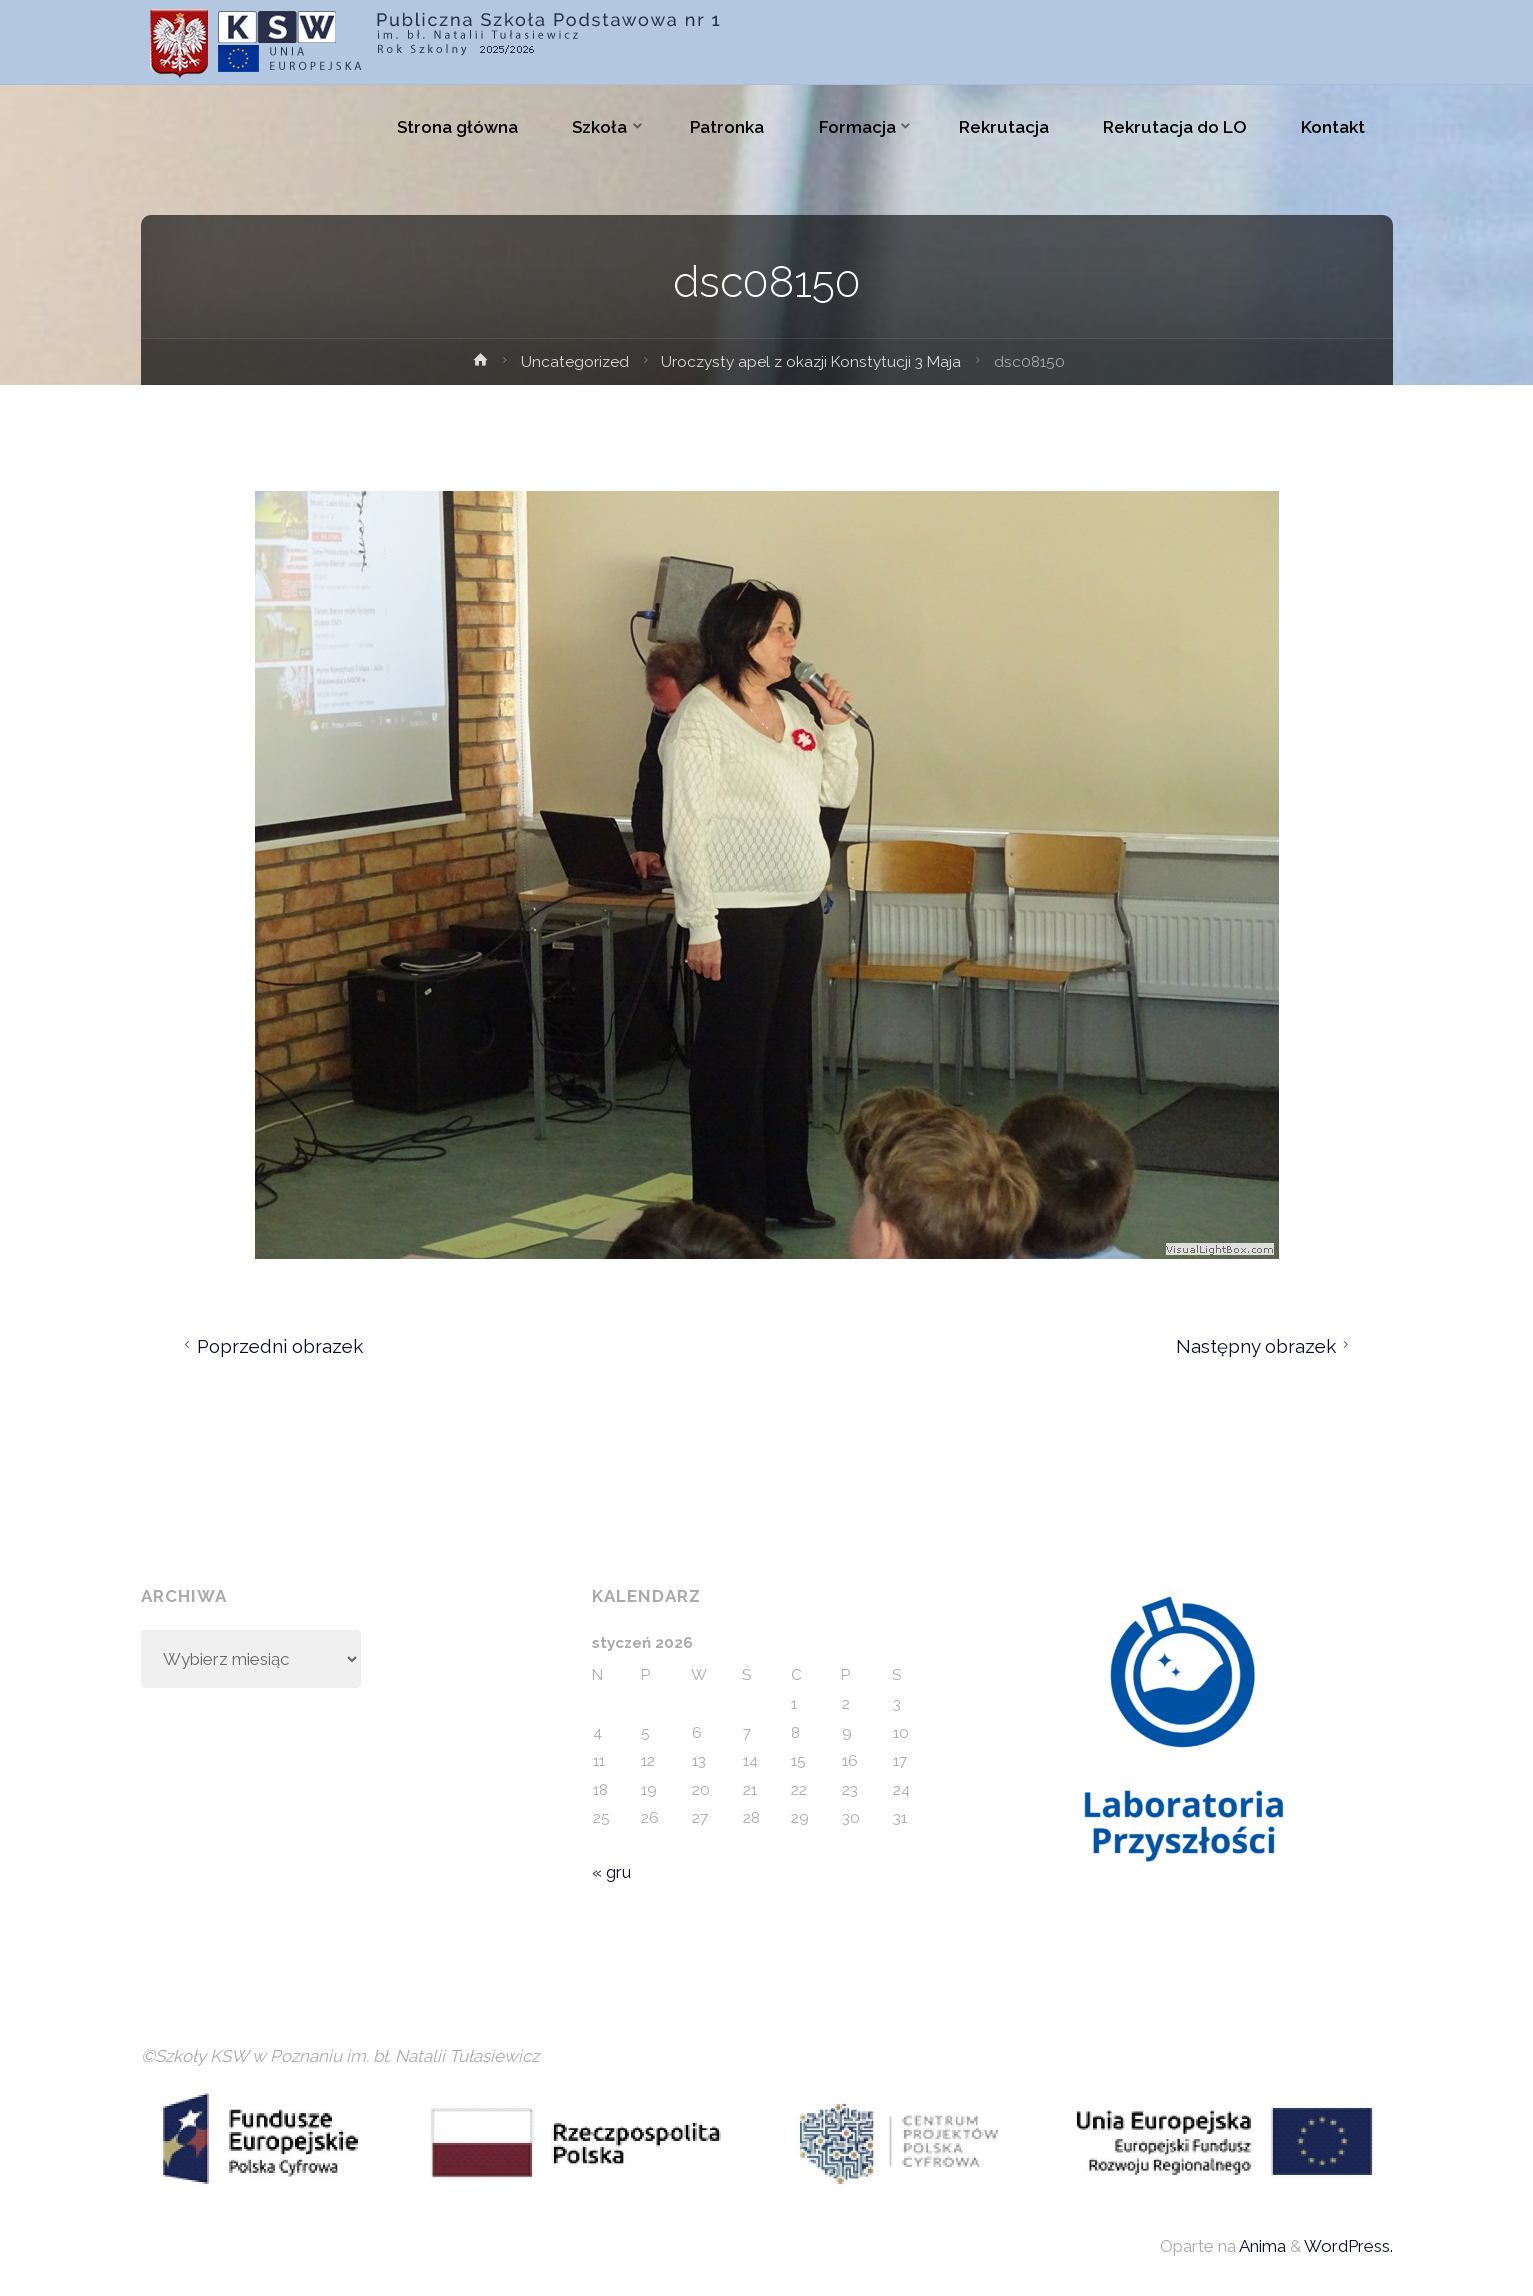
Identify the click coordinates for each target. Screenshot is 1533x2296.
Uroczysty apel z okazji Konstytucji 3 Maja (811, 362)
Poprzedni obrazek (270, 1346)
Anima (1261, 2246)
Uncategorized (575, 362)
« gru (611, 1872)
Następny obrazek (1265, 1346)
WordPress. (1348, 2246)
